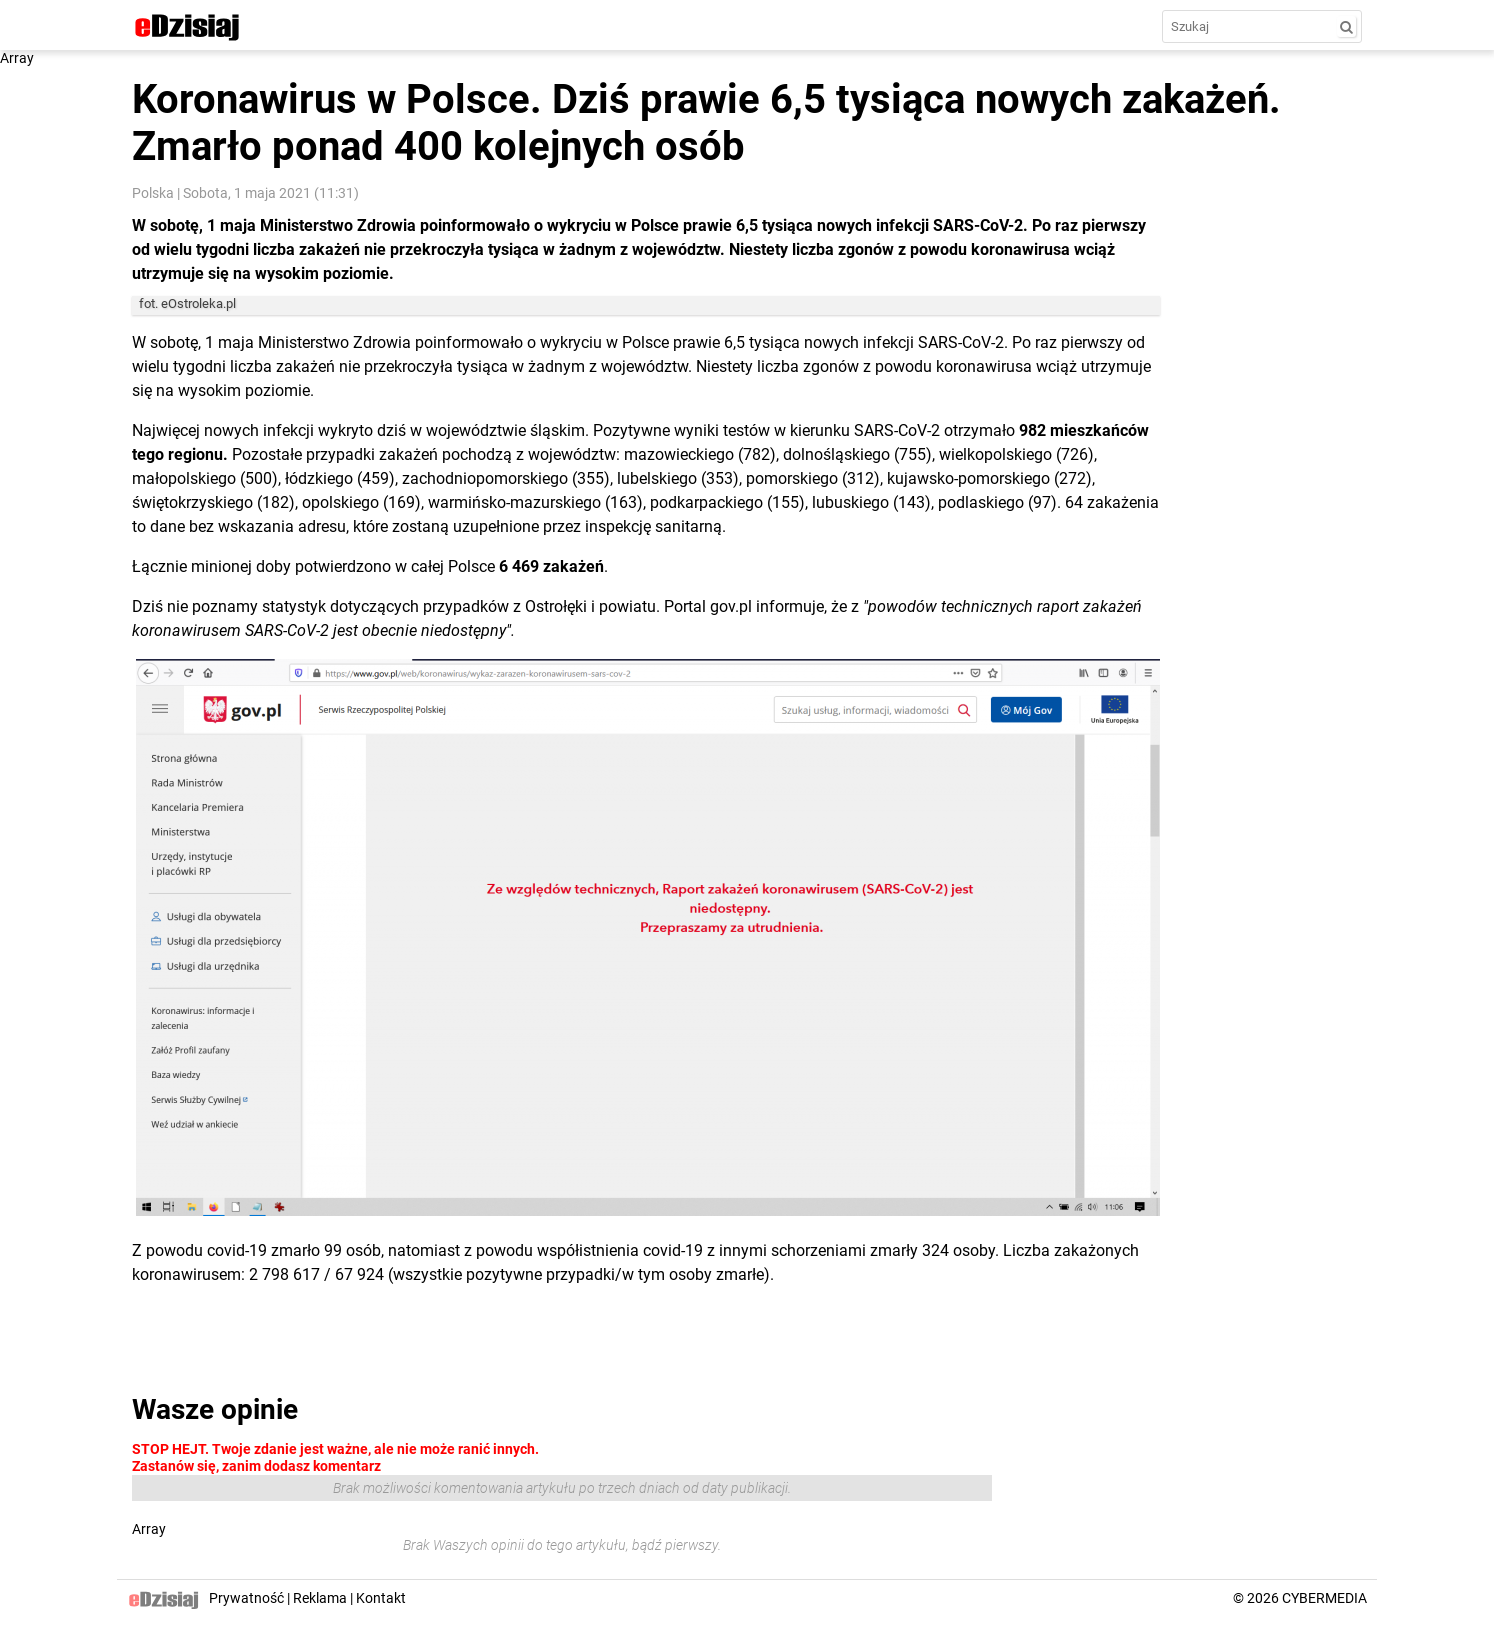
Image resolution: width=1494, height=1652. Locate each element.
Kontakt (381, 1598)
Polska (153, 193)
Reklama (320, 1598)
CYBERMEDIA (1324, 1598)
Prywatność (246, 1598)
